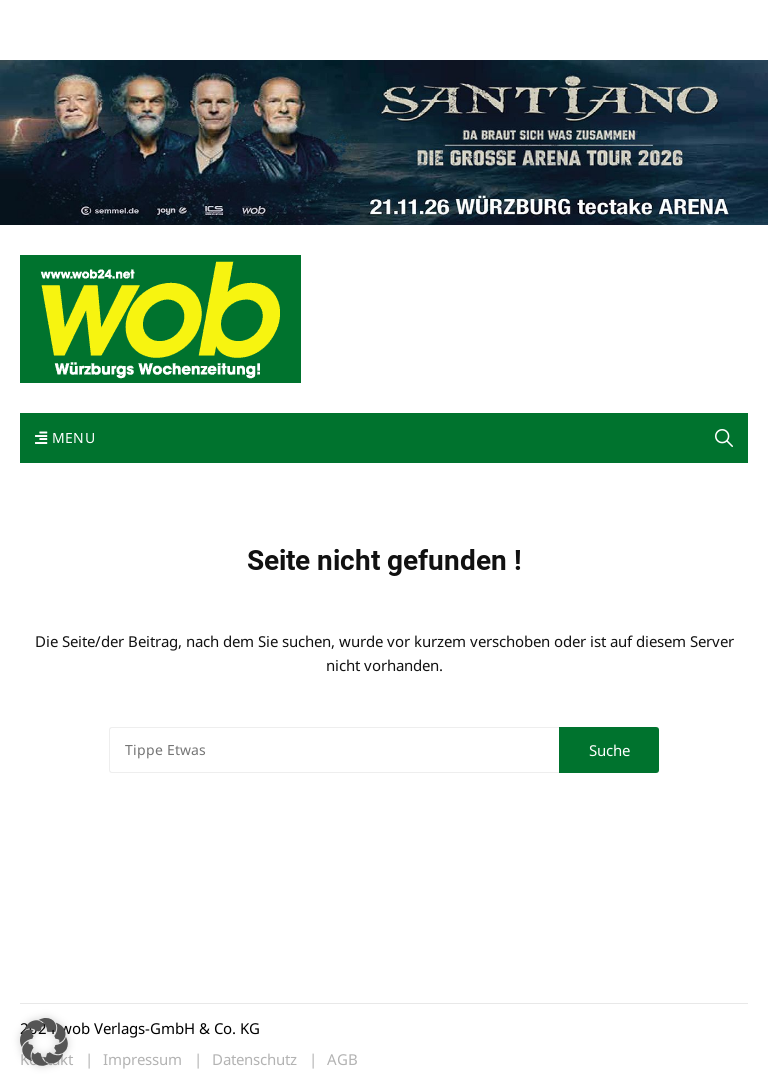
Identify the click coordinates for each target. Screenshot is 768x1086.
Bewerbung (54, 42)
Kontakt (248, 18)
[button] (44, 1042)
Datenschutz (254, 1059)
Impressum (316, 18)
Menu (65, 437)
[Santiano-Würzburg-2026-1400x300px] (384, 140)
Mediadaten (56, 18)
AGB (342, 1059)
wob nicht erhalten (158, 18)
